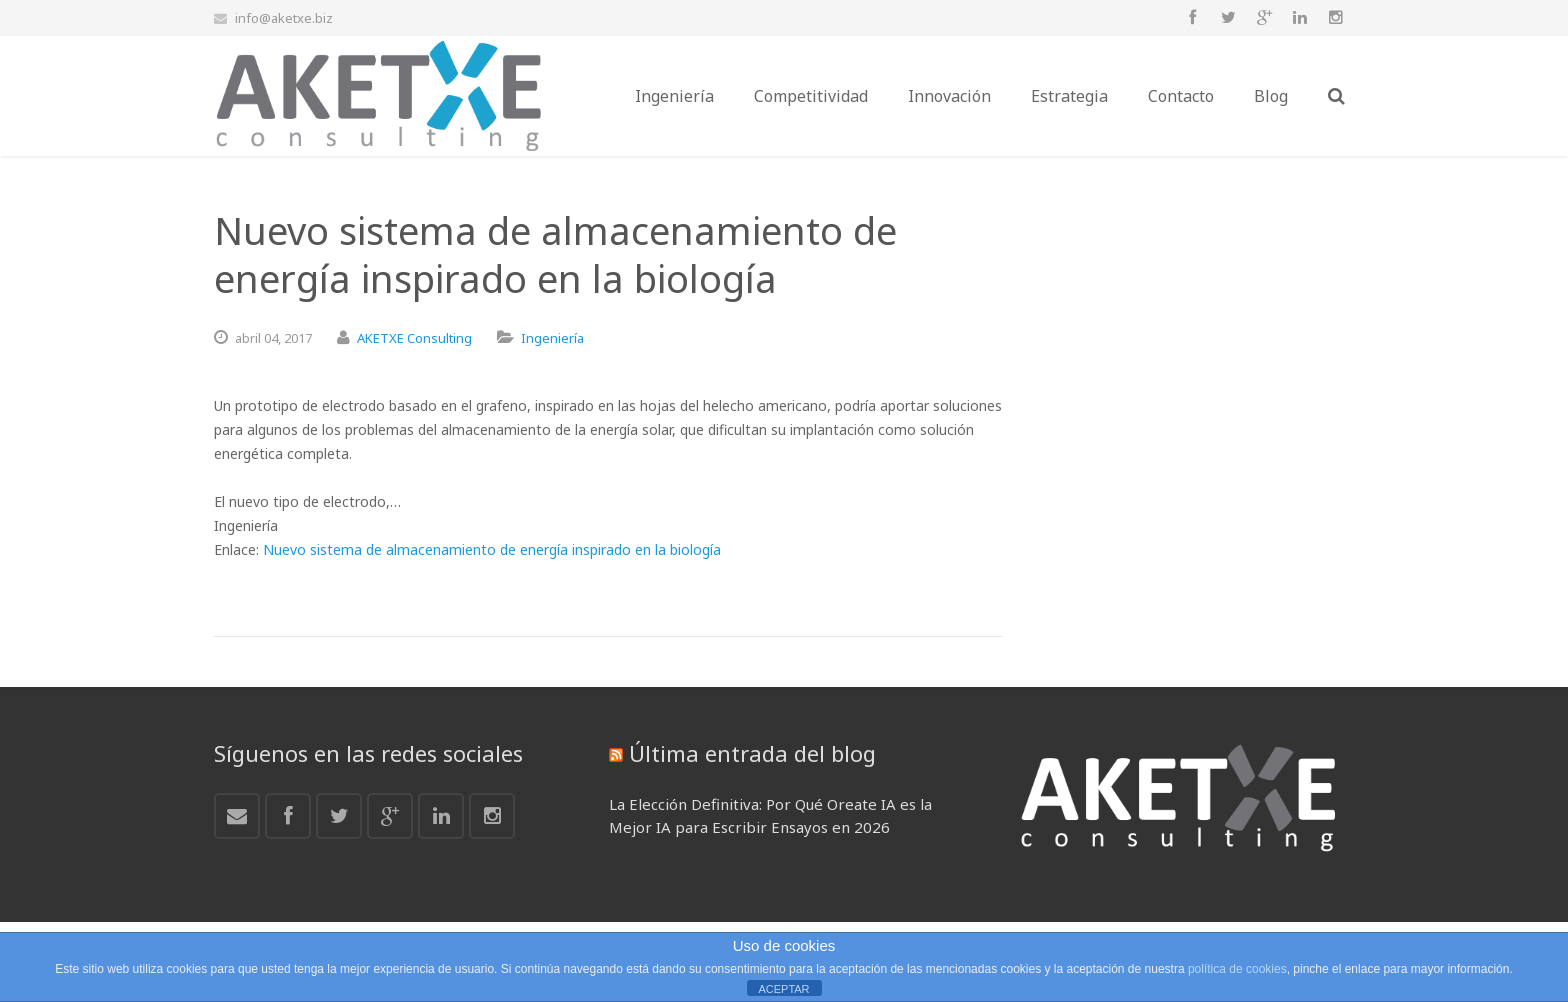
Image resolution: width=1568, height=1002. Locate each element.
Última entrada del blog (752, 753)
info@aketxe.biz (284, 18)
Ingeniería (552, 338)
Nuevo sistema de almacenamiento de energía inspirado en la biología (492, 549)
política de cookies (1237, 969)
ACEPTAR (783, 989)
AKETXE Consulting (414, 338)
